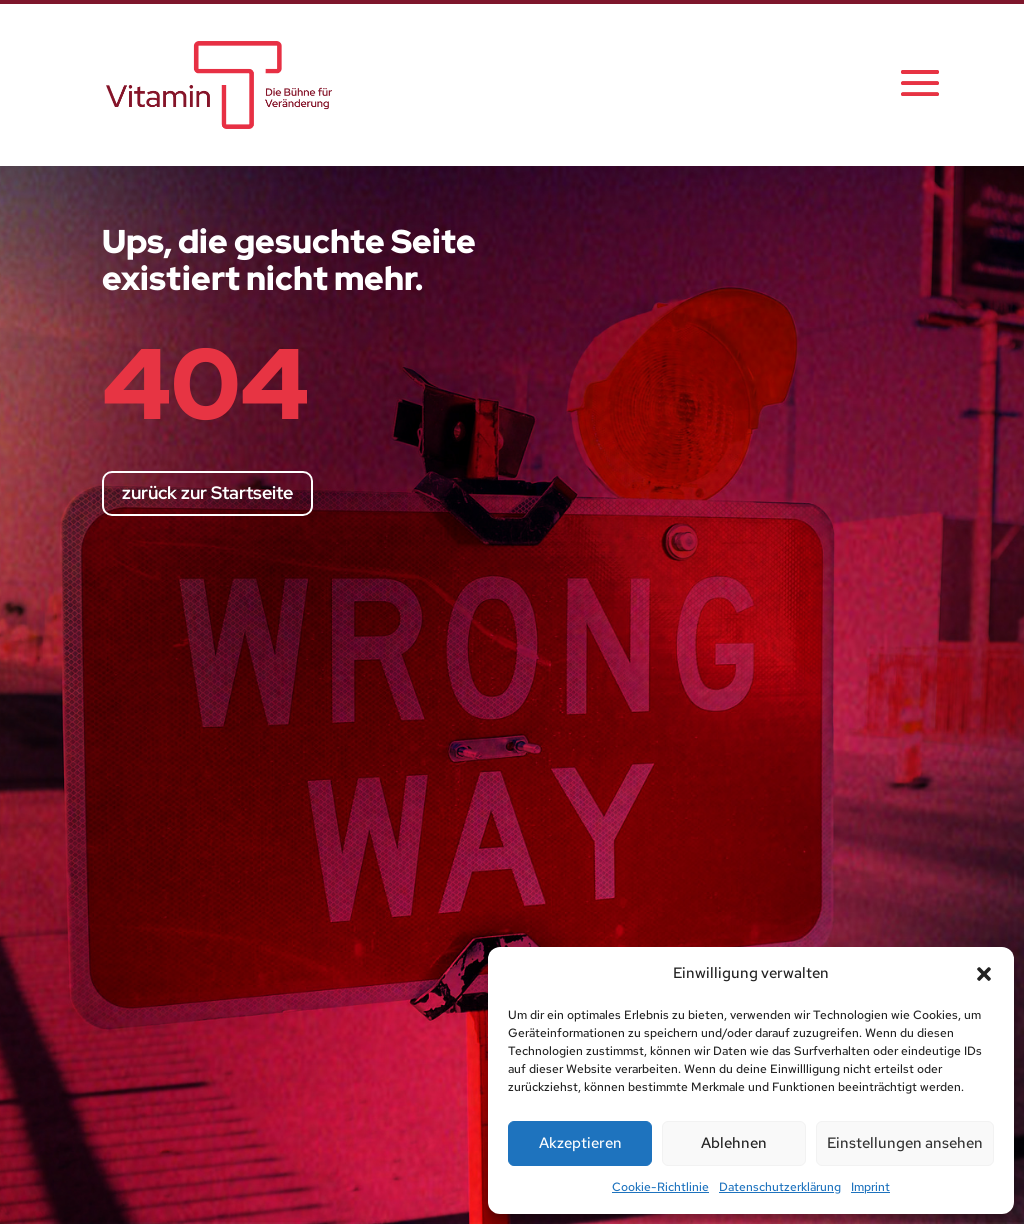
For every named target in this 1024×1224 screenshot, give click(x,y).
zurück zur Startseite (207, 492)
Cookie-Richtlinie (660, 1187)
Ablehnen (734, 1143)
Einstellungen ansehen (905, 1143)
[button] (984, 974)
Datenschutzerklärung (780, 1187)
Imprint (870, 1187)
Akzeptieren (580, 1143)
